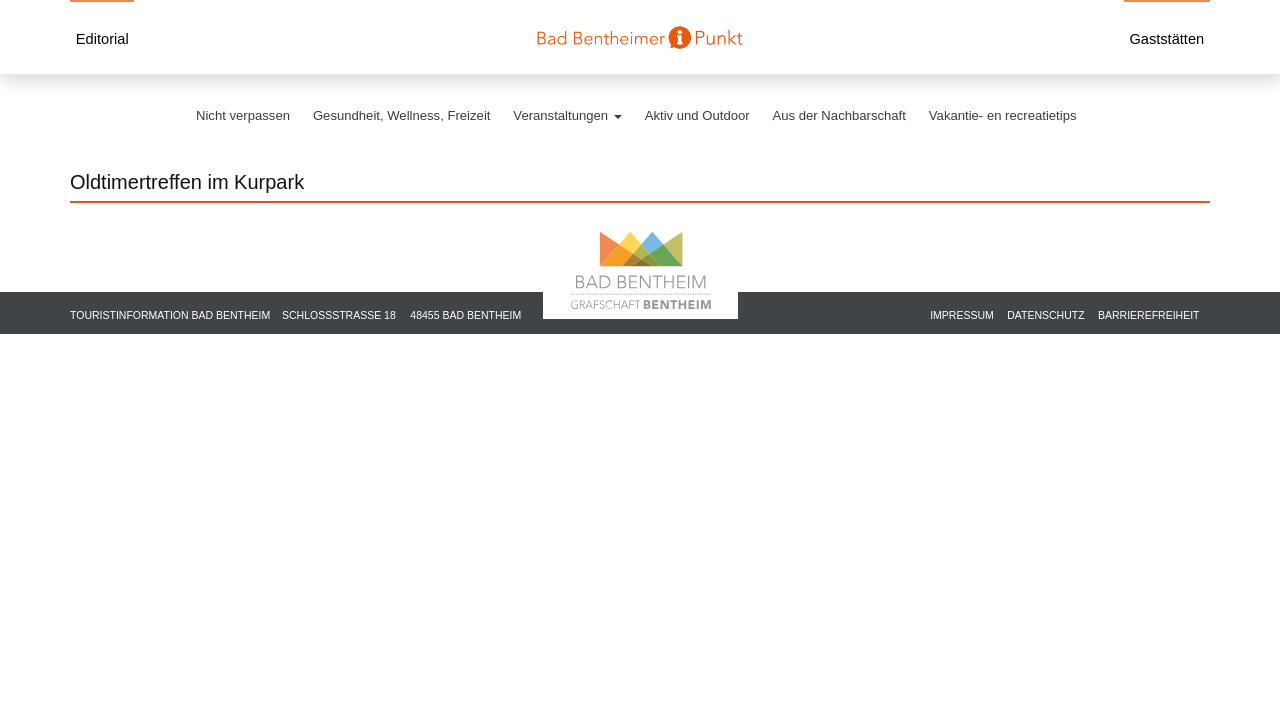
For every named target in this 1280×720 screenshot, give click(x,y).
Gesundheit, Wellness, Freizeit (402, 115)
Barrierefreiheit (1149, 315)
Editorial (102, 39)
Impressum (962, 315)
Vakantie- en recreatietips (1003, 115)
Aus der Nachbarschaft (839, 115)
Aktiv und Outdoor (697, 115)
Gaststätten (1166, 39)
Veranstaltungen (567, 115)
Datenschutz (1045, 315)
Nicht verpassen (243, 115)
